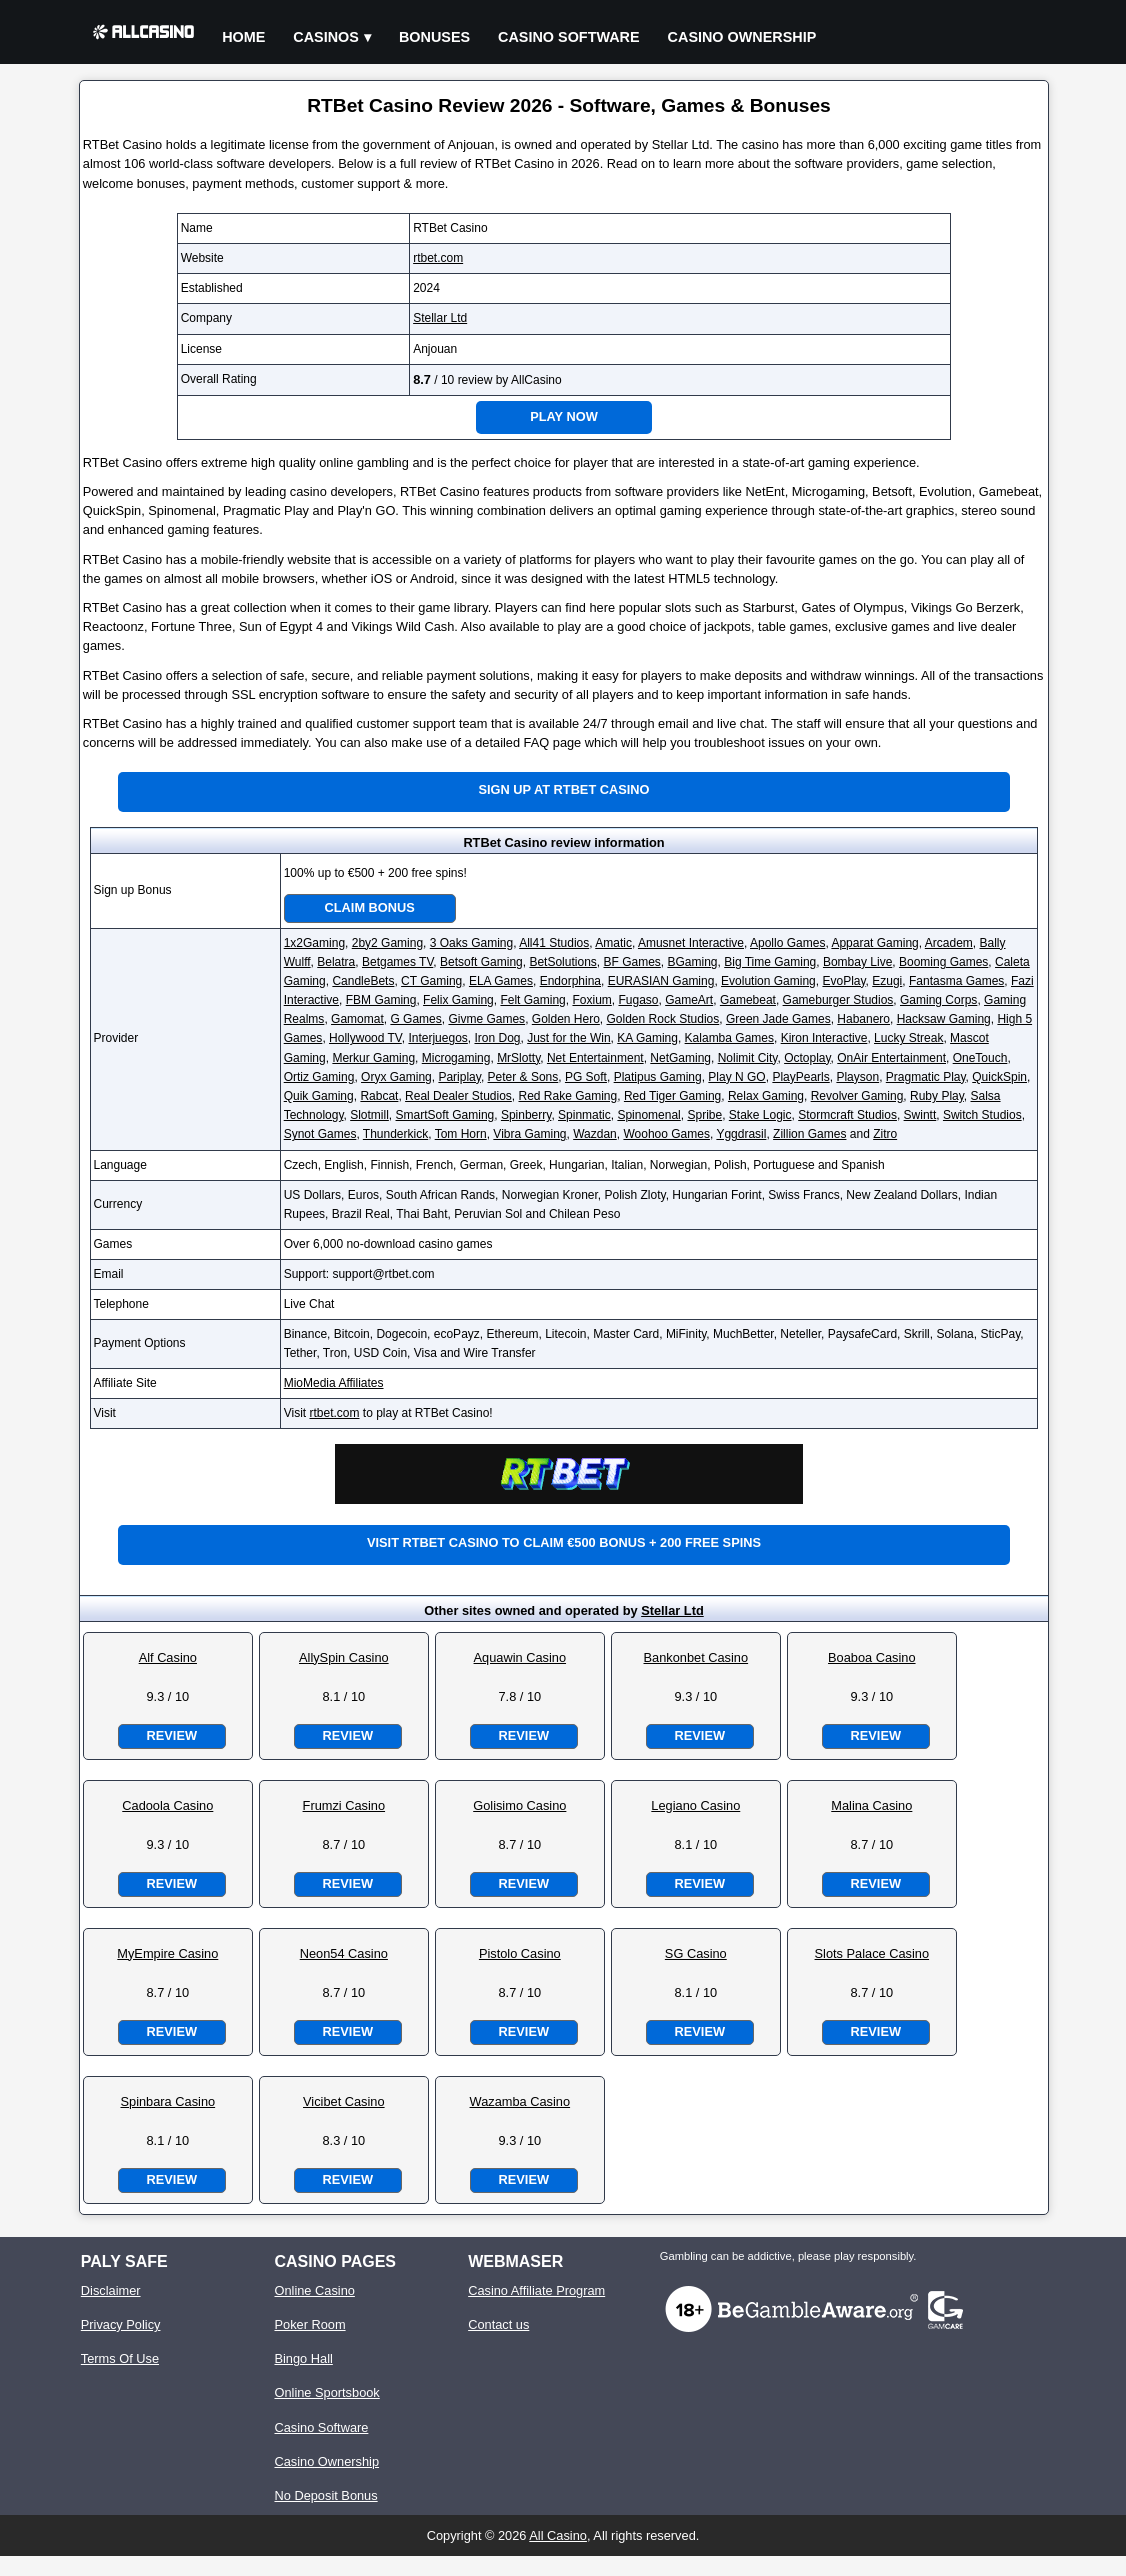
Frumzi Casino (344, 1805)
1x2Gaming (314, 943)
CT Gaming (431, 981)
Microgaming (456, 1058)
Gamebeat (748, 1000)
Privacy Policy (121, 2324)
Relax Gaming (766, 1096)
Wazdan (595, 1134)
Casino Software (569, 37)
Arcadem (949, 943)
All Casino (558, 2535)
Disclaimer (111, 2290)
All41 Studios (554, 943)
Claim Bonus (370, 907)
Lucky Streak (908, 1038)
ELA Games (501, 981)
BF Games (631, 962)
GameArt (689, 1000)
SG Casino (696, 1953)
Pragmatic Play (926, 1077)
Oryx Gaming (396, 1077)
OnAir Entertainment (891, 1058)
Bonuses (434, 37)
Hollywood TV (365, 1038)
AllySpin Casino (344, 1657)
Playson (857, 1077)
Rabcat (379, 1096)
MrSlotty (518, 1058)
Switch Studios (982, 1115)
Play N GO (736, 1077)
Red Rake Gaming (568, 1096)
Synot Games (320, 1134)
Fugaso (638, 1000)
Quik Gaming (319, 1096)
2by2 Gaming (387, 943)
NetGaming (680, 1058)
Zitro (885, 1134)
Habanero (863, 1019)
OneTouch (980, 1058)
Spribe (704, 1115)
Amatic (613, 943)
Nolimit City (748, 1058)
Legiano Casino (695, 1805)
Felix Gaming (458, 1000)
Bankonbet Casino (696, 1657)
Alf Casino (168, 1657)
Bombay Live (857, 962)
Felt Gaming (532, 1000)
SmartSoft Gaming (445, 1115)
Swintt (920, 1115)
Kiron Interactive (824, 1038)
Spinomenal (648, 1115)
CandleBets (363, 981)
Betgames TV (397, 962)
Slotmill (369, 1115)
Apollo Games (787, 943)
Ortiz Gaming (319, 1077)
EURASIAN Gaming (661, 981)
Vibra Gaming (529, 1134)
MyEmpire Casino (167, 1953)
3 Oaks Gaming (471, 943)
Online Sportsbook (326, 2392)
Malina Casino (871, 1805)
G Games (415, 1019)
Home (243, 37)
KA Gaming (647, 1038)
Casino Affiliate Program (536, 2290)
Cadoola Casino (167, 1805)
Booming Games (943, 962)
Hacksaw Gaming (944, 1019)
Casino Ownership (742, 37)
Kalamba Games (729, 1038)
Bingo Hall (303, 2358)
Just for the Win (568, 1038)
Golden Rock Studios (663, 1019)
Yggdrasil (741, 1134)
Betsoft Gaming (481, 962)
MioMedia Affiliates (334, 1383)
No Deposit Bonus (325, 2495)
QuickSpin (999, 1077)
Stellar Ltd (440, 318)
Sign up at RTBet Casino (563, 789)
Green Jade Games (778, 1019)
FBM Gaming (381, 1000)
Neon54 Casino (344, 1953)
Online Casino (314, 2290)
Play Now (564, 416)
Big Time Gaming (770, 962)
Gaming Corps (938, 1000)
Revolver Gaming (857, 1096)
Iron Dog (497, 1038)
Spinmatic (584, 1115)
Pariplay (459, 1077)
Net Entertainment (595, 1058)
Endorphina (570, 981)
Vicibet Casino (344, 2101)
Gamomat (357, 1019)
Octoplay (807, 1058)
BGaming (693, 962)
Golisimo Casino (519, 1805)
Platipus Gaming (658, 1077)
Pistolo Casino (520, 1953)
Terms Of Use (120, 2358)
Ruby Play (937, 1096)
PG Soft (586, 1077)
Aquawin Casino (520, 1657)
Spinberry (526, 1115)
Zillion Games (809, 1134)
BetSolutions (562, 962)
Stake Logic (760, 1115)
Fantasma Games (956, 981)
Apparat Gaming (874, 943)
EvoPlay (843, 981)
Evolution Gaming (768, 981)
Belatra (336, 962)
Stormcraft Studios (847, 1115)
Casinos (326, 37)
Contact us (498, 2324)
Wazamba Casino (520, 2101)
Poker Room (309, 2324)
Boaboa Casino (872, 1657)
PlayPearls (800, 1077)
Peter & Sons (523, 1077)
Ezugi (887, 981)
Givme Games (486, 1019)
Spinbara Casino (168, 2101)
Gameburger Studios (838, 1000)
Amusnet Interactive (691, 943)
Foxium (591, 1000)
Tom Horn (461, 1134)
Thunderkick (395, 1134)
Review (172, 1735)
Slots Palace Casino (872, 1953)
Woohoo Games (666, 1134)
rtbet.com (438, 258)
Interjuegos (437, 1038)
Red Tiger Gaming (672, 1096)
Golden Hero (566, 1019)
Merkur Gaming (373, 1058)
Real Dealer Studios (458, 1096)
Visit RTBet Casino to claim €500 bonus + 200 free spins (564, 1542)
